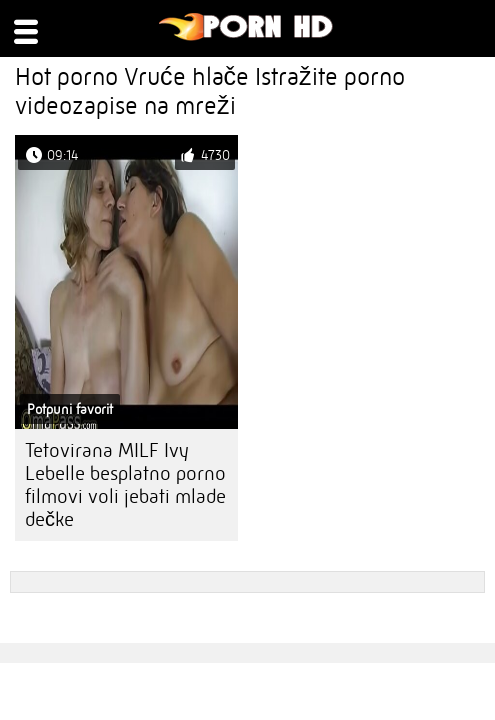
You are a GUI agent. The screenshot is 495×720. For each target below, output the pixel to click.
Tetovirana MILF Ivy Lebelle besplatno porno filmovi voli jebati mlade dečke (125, 485)
